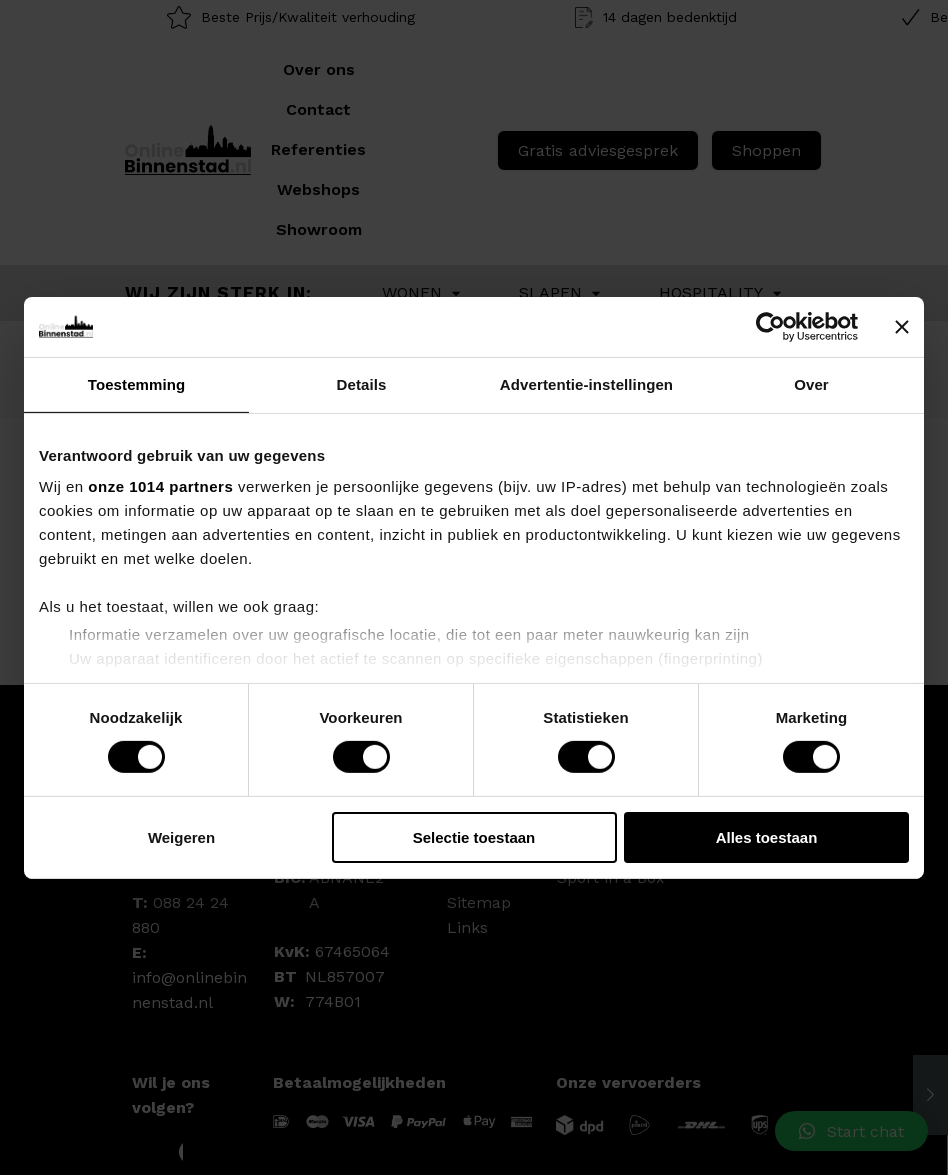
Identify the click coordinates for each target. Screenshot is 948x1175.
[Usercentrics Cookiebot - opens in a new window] (770, 326)
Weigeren (181, 837)
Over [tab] (811, 383)
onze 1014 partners (160, 486)
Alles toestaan (767, 837)
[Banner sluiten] (902, 326)
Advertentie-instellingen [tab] (586, 383)
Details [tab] (362, 383)
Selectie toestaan (474, 837)
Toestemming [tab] (137, 383)
